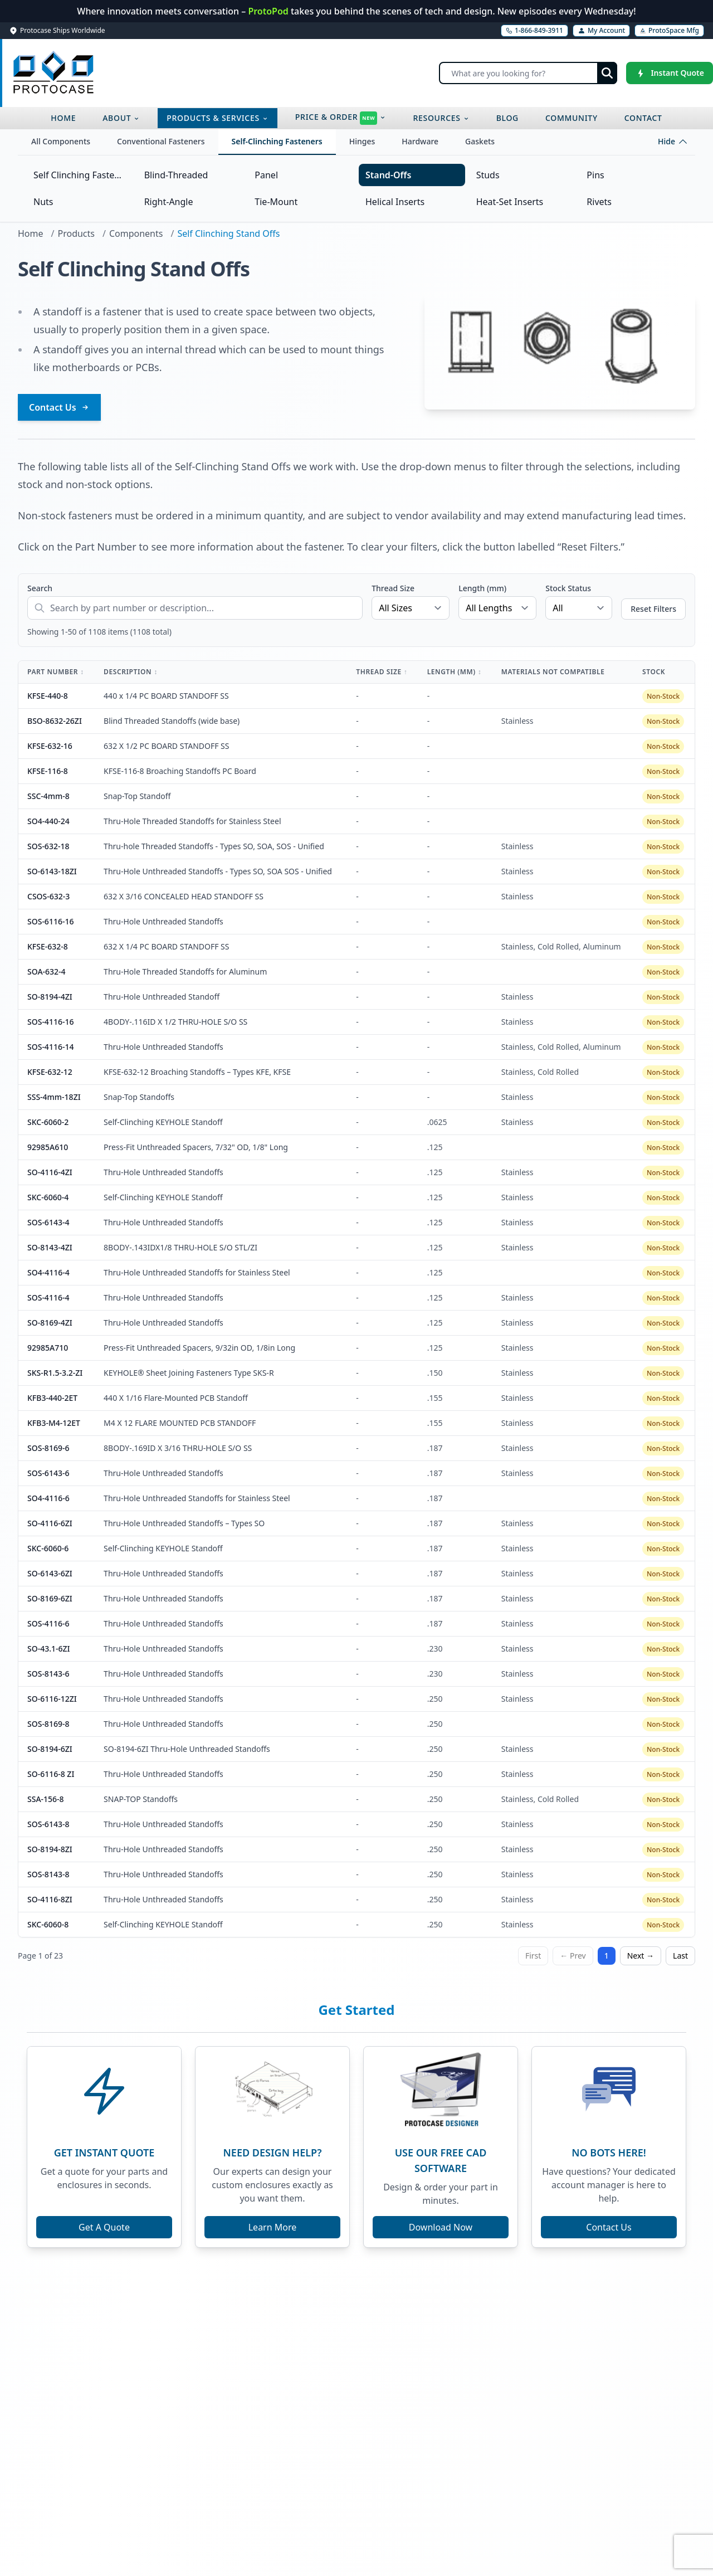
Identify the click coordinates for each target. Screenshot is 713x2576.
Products (76, 233)
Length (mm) (482, 588)
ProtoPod (269, 11)
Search (39, 588)
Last (680, 1955)
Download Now (440, 2227)
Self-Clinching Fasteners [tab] (277, 141)
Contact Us (59, 407)
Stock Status (568, 588)
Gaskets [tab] (480, 141)
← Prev (572, 1955)
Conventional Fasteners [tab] (160, 141)
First (533, 1955)
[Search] (528, 73)
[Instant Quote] (669, 73)
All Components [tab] (60, 141)
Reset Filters (653, 608)
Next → (640, 1955)
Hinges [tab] (362, 141)
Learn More (272, 2227)
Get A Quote (104, 2227)
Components (136, 233)
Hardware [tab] (420, 141)
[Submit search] (607, 73)
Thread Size (393, 588)
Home (30, 233)
